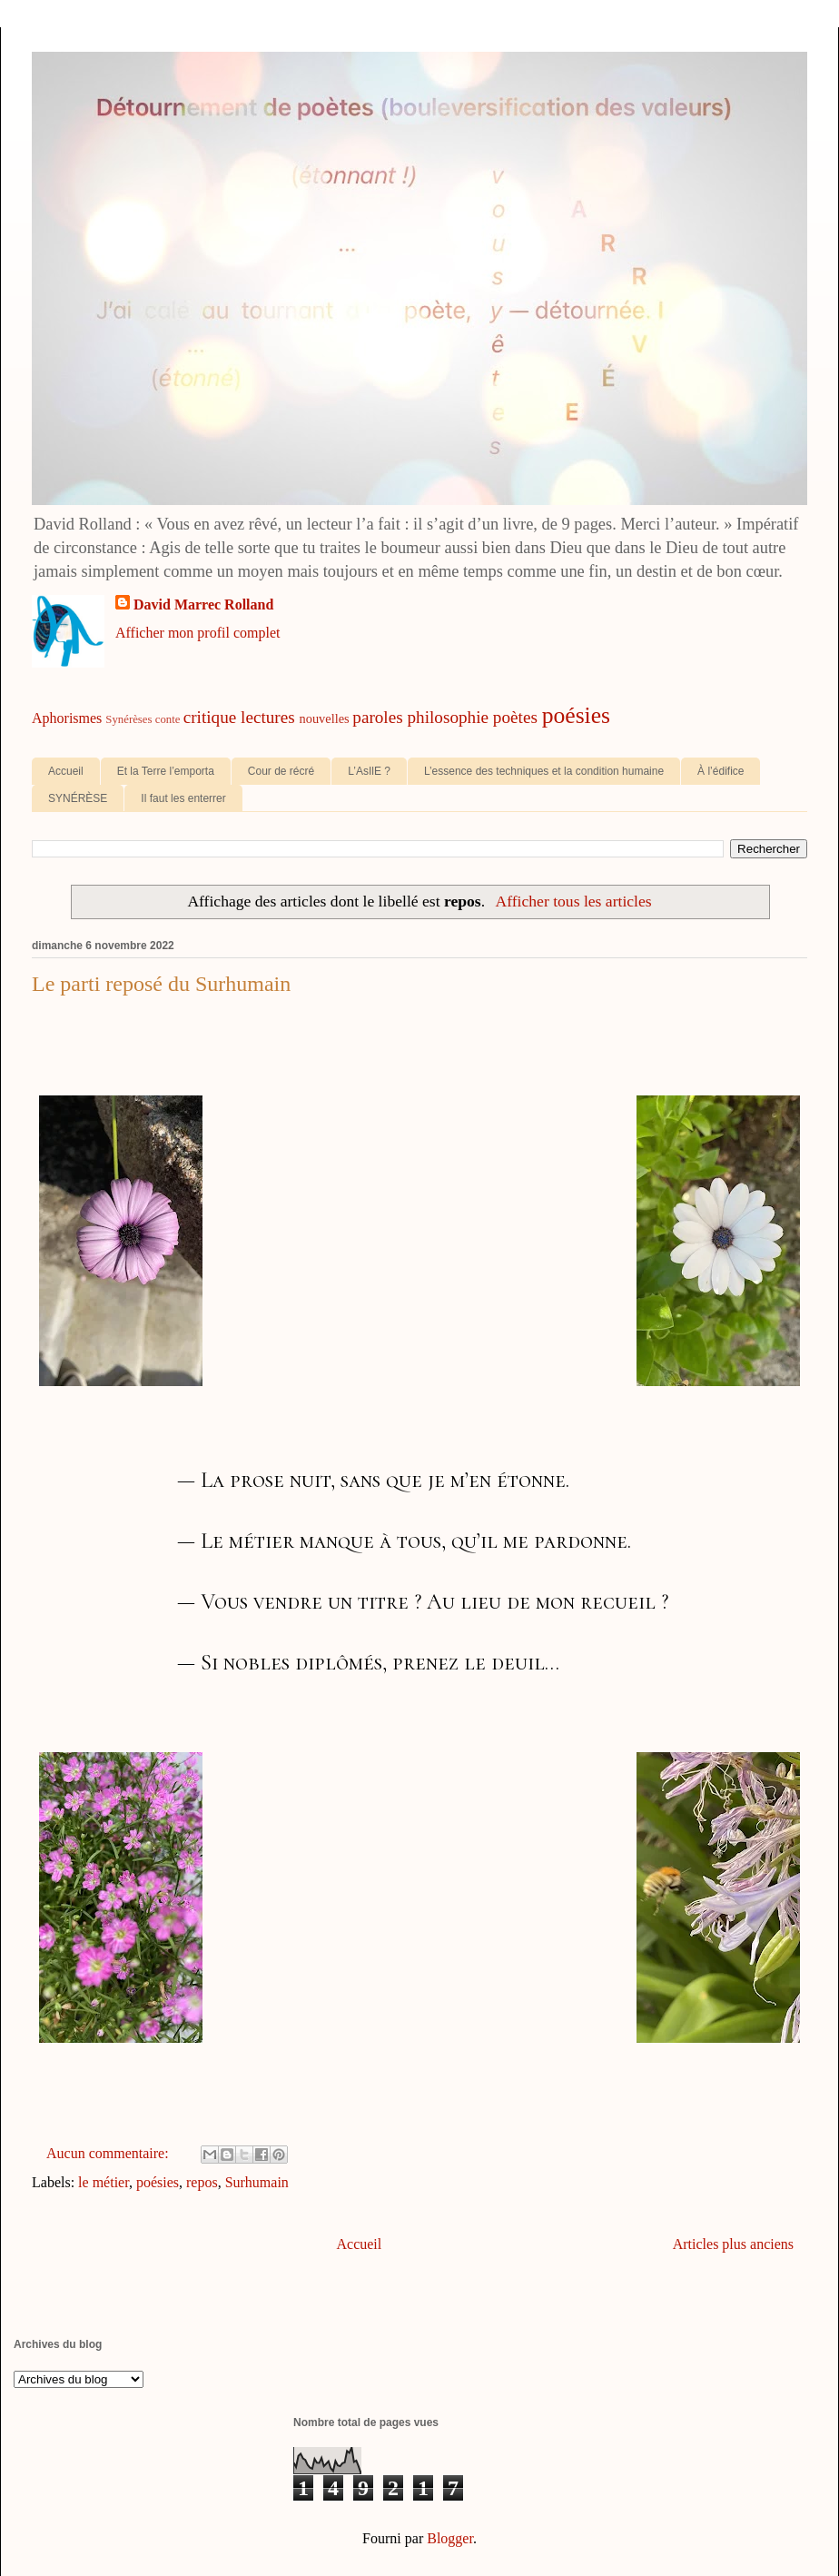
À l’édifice (720, 771)
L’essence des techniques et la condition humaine (544, 771)
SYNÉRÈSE (77, 798)
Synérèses (128, 719)
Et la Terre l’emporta (165, 771)
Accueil (66, 771)
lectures (268, 717)
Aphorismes (67, 718)
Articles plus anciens (733, 2244)
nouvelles (325, 718)
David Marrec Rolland (203, 604)
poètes (515, 717)
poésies (576, 715)
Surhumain (257, 2182)
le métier (103, 2182)
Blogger (450, 2538)
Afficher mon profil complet (197, 632)
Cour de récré (281, 771)
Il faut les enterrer (183, 798)
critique (210, 717)
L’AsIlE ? (369, 771)
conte (168, 719)
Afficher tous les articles (573, 901)
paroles (377, 717)
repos (202, 2182)
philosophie (448, 717)
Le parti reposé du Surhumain (161, 984)
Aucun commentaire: (109, 2153)
